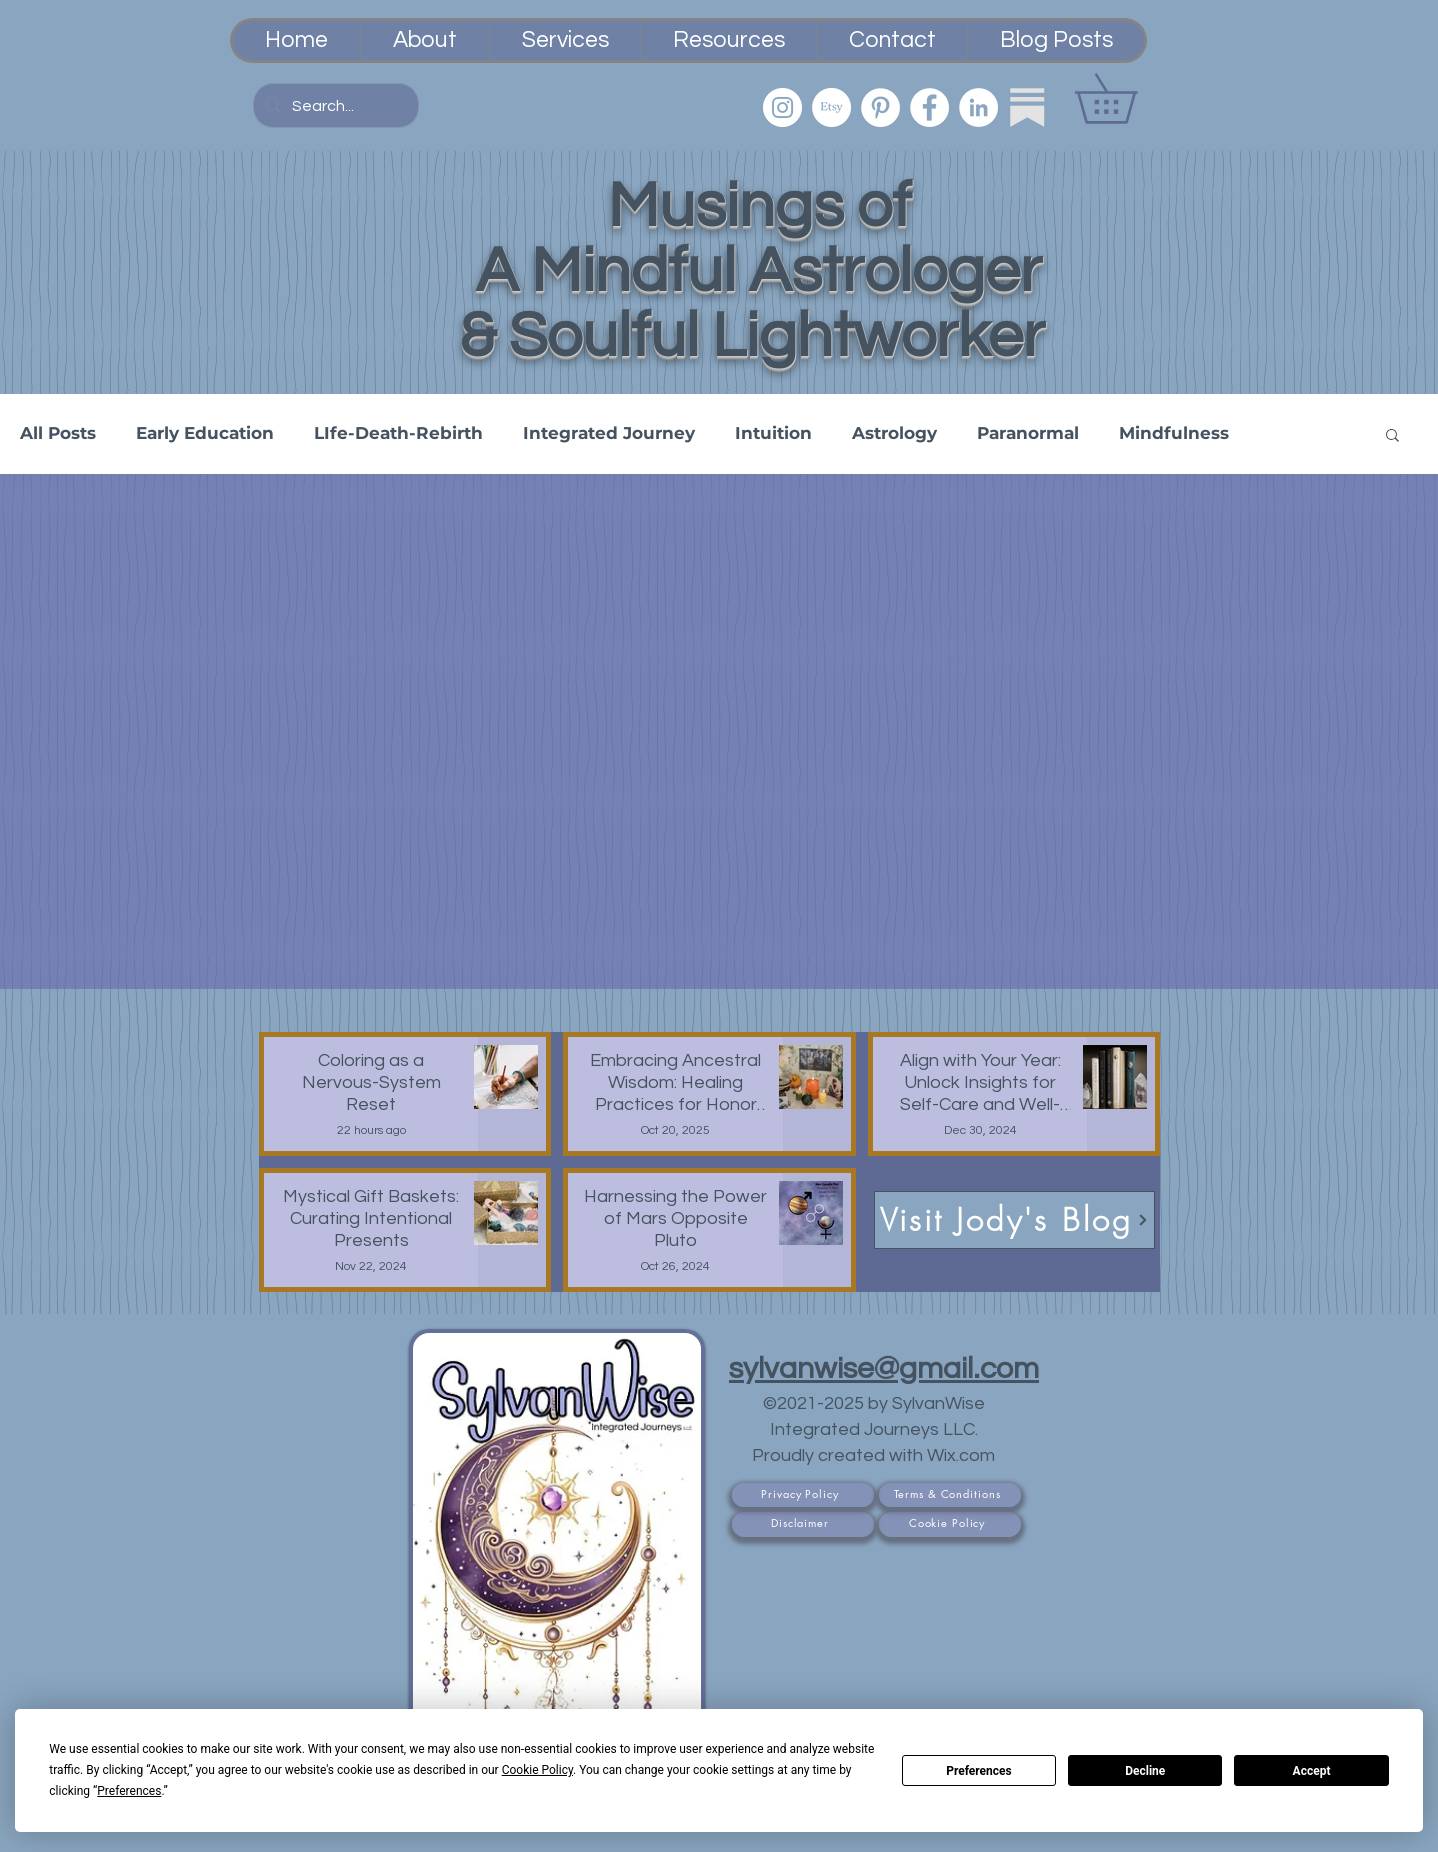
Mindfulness (1174, 433)
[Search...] (334, 106)
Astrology (894, 433)
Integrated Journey (609, 433)
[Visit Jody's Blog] (1014, 1220)
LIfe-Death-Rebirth (398, 433)
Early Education (205, 433)
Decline (1145, 1771)
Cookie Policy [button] (537, 1770)
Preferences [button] (129, 1791)
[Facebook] (929, 107)
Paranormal (1028, 433)
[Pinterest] (880, 107)
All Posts (58, 433)
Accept (1312, 1771)
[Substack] (1027, 107)
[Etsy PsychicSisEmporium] (831, 107)
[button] (1130, 98)
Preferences (979, 1771)
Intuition (773, 433)
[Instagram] (782, 107)
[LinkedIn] (978, 107)
